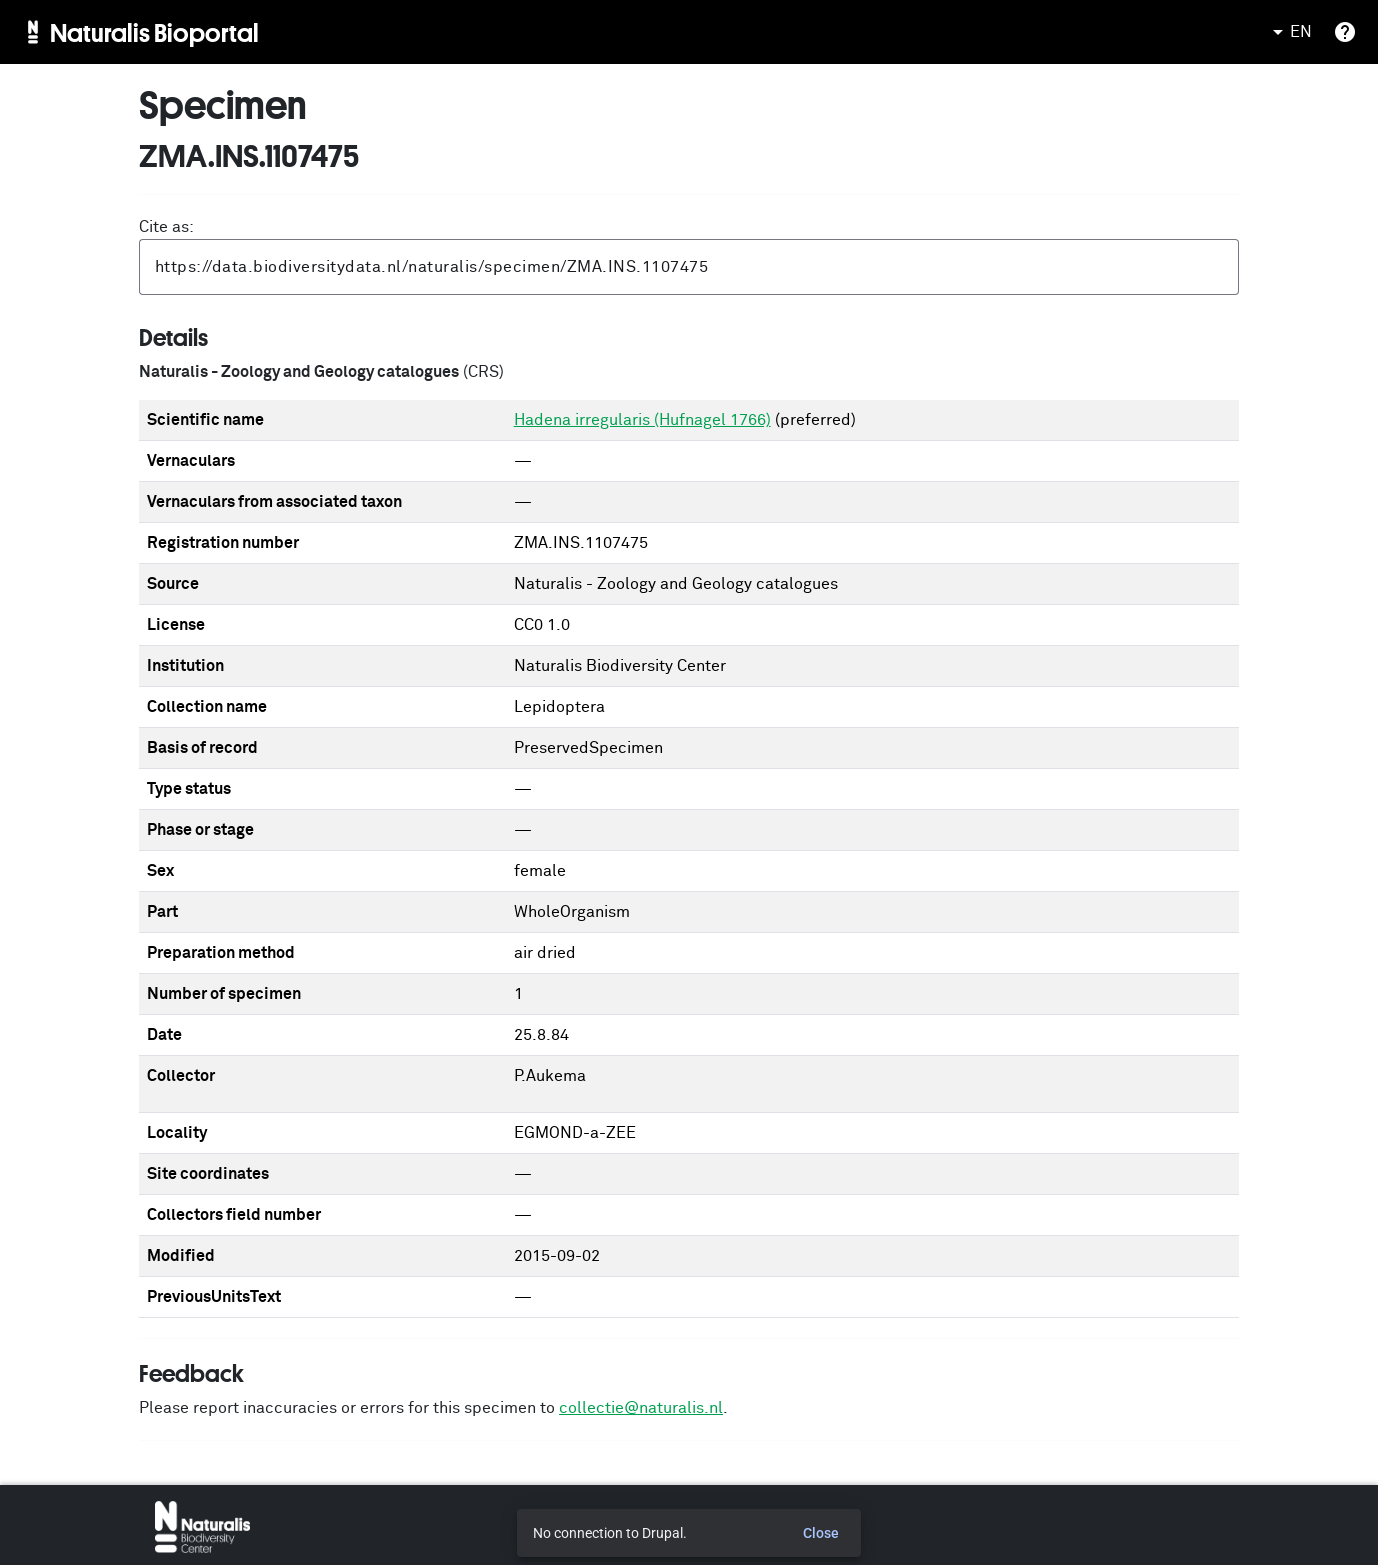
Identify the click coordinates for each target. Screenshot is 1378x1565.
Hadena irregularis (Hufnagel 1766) (642, 420)
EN (1289, 32)
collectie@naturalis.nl (641, 1408)
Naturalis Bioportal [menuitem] (154, 32)
